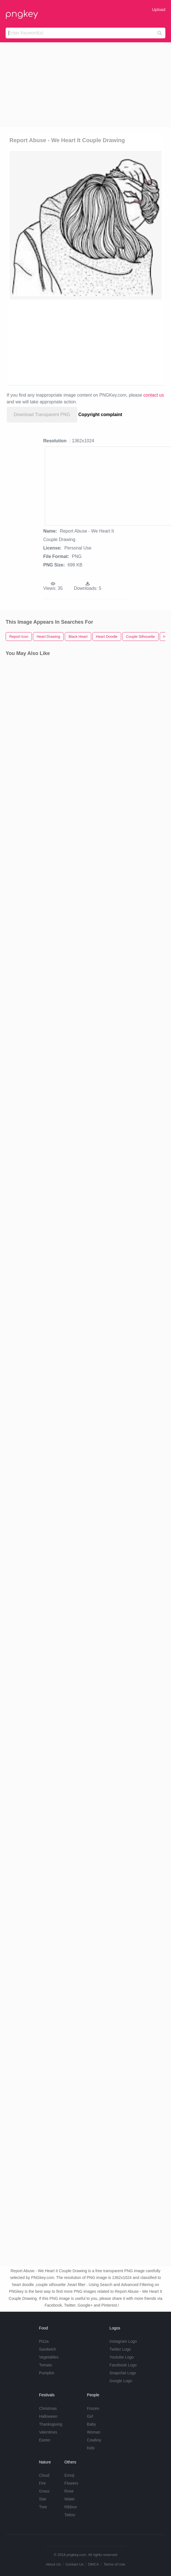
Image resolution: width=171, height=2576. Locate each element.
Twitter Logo (120, 2349)
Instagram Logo (123, 2341)
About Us (53, 2564)
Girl (90, 2416)
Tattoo (70, 2515)
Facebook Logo (123, 2365)
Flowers (71, 2483)
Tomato (45, 2365)
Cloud (44, 2475)
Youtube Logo (122, 2357)
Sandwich (47, 2349)
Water (70, 2499)
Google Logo (121, 2381)
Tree (43, 2507)
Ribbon (71, 2507)
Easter (44, 2440)
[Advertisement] (85, 84)
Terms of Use (114, 2564)
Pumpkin (46, 2373)
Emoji (69, 2475)
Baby (91, 2424)
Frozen (93, 2408)
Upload (158, 9)
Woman (94, 2432)
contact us (153, 395)
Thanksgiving (50, 2424)
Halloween (48, 2416)
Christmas (48, 2408)
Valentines (48, 2432)
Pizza (43, 2341)
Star (42, 2499)
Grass (44, 2491)
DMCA (93, 2564)
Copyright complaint (100, 414)
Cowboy (94, 2440)
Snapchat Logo (123, 2373)
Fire (42, 2483)
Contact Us (74, 2564)
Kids (91, 2448)
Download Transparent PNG (42, 414)
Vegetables (48, 2357)
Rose (69, 2491)
